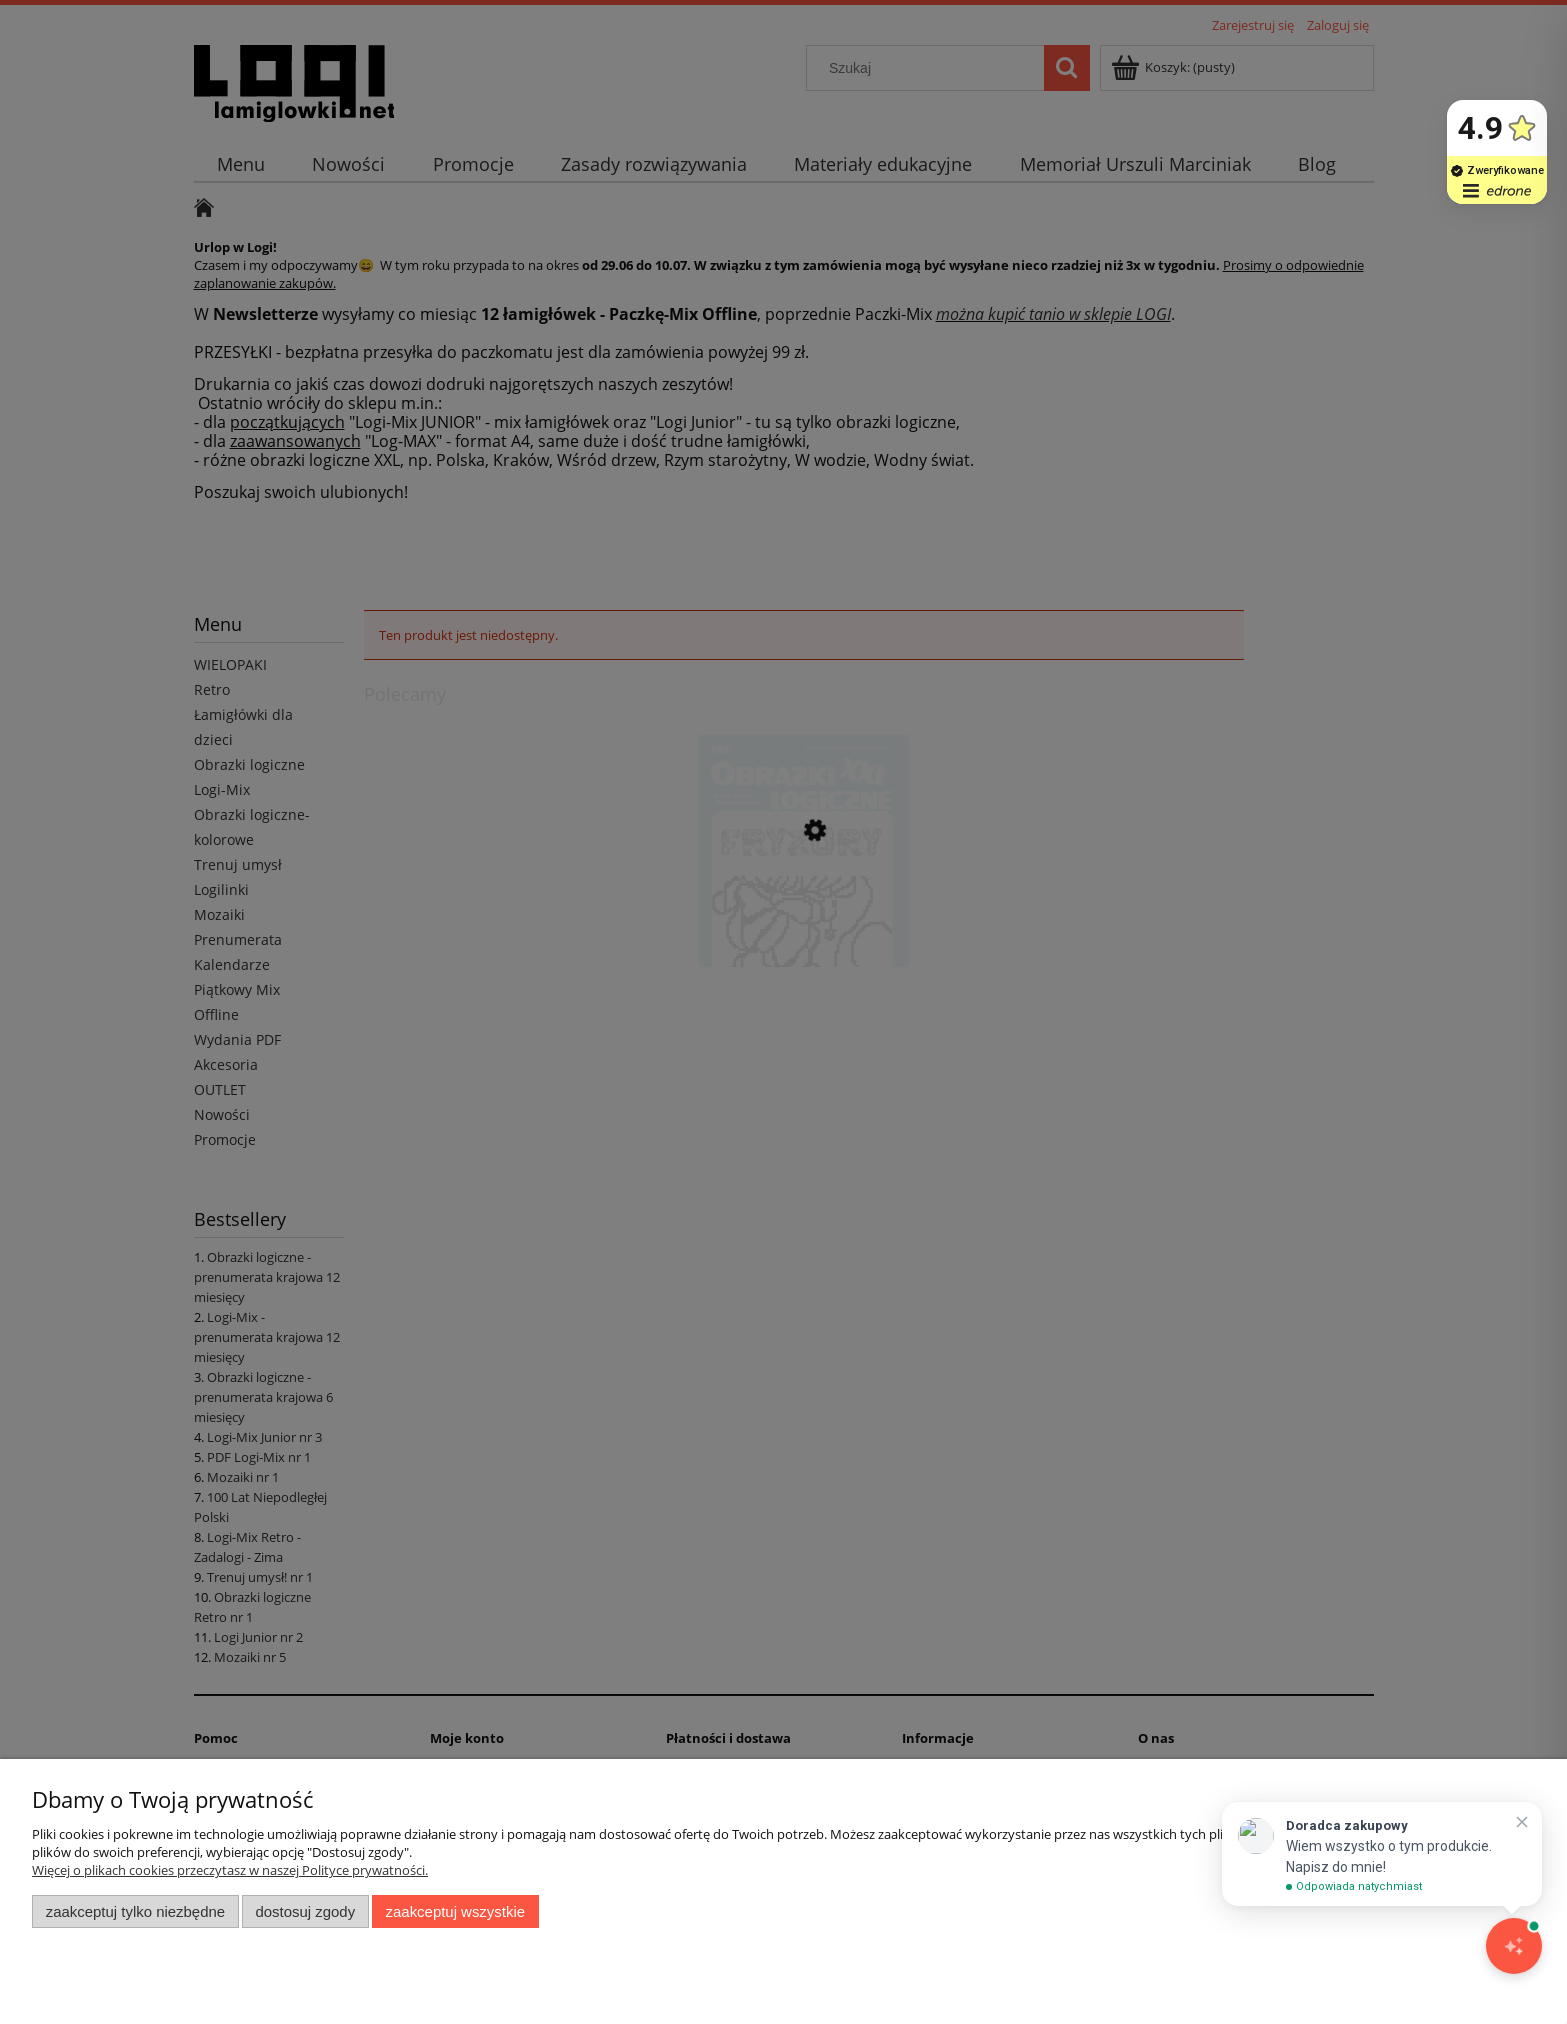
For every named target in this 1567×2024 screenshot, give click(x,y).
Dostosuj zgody (305, 1911)
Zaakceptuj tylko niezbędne (135, 1911)
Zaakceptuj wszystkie (455, 1911)
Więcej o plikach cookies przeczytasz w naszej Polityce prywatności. (230, 1870)
